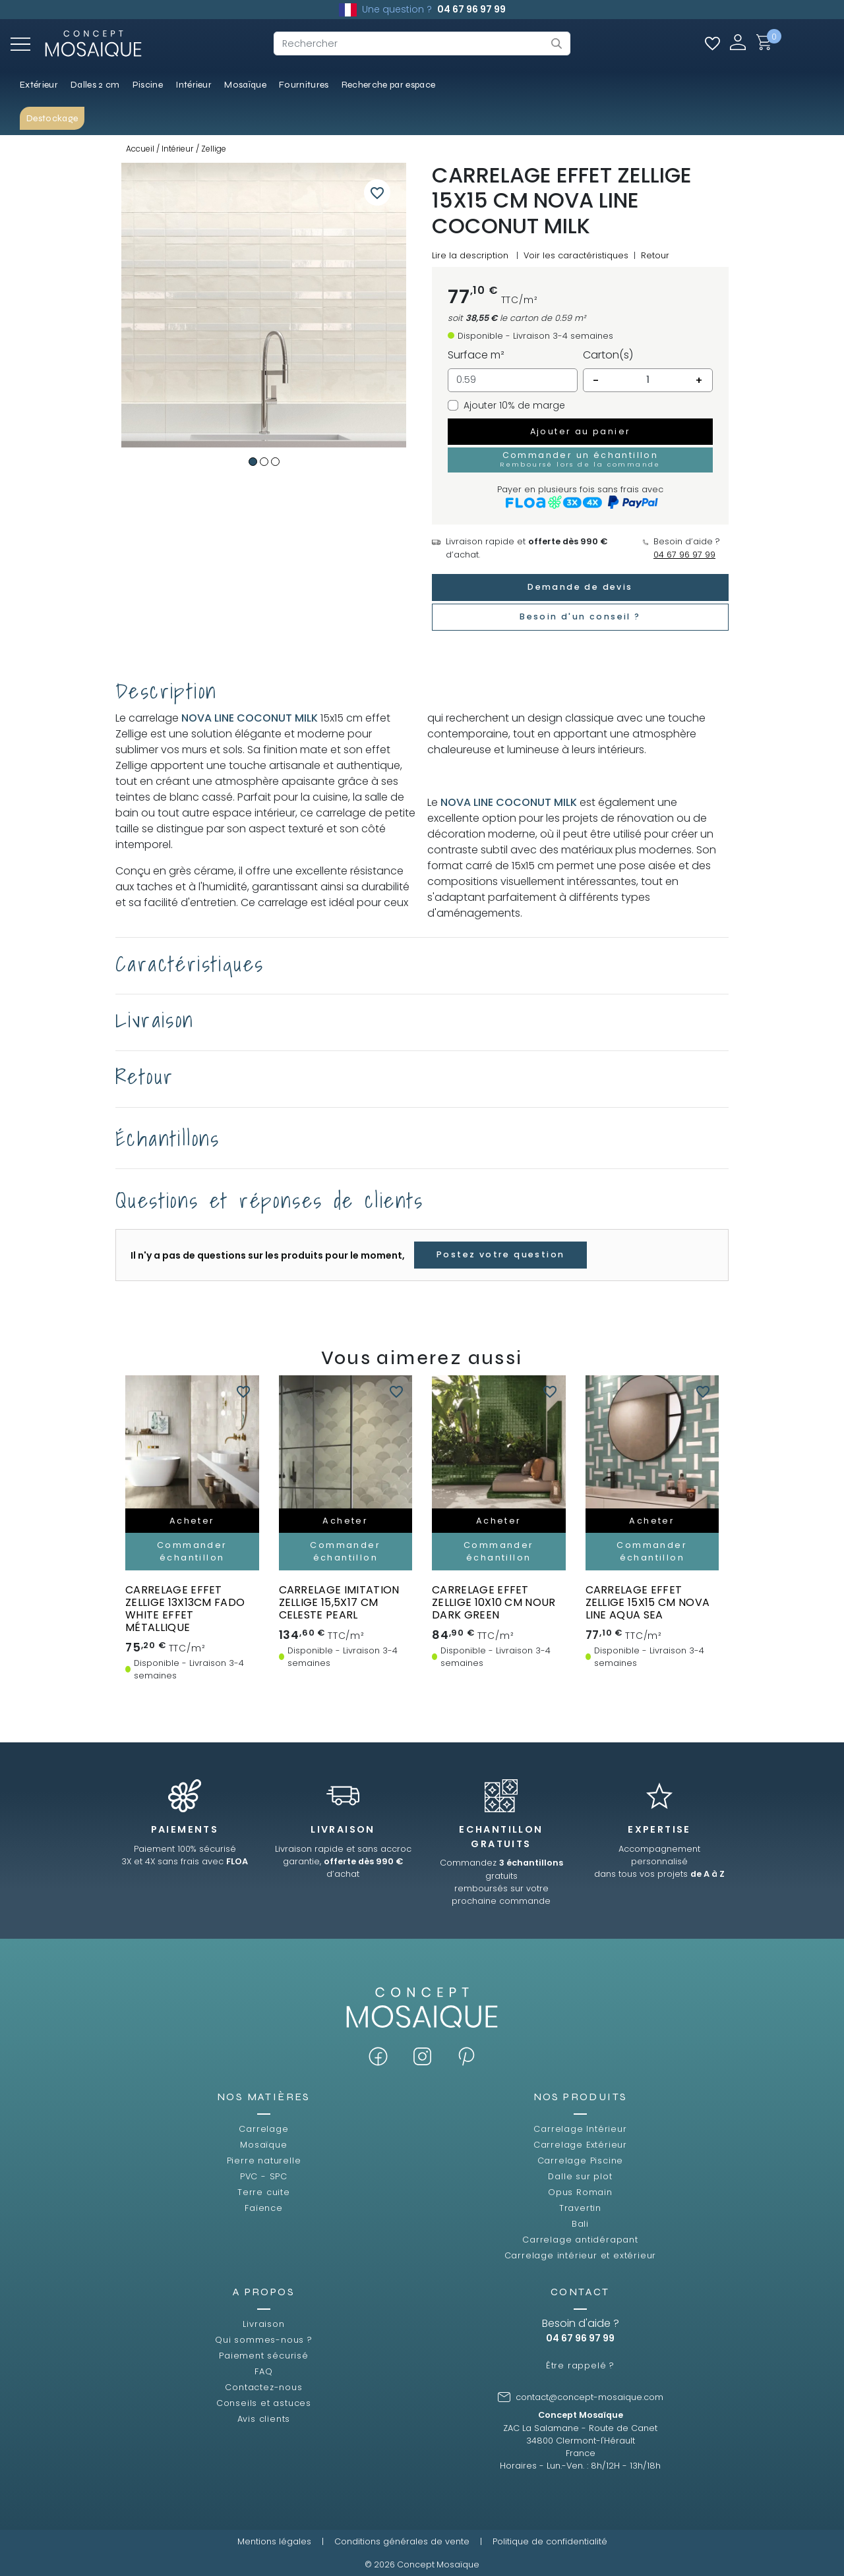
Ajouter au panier (580, 431)
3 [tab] (275, 461)
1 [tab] (253, 461)
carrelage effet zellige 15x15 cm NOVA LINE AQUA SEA (648, 1602)
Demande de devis (580, 586)
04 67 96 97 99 (471, 9)
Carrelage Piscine (580, 2160)
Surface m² (476, 354)
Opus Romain (580, 2192)
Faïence (264, 2208)
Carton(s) (608, 354)
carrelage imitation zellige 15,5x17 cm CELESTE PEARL (339, 1602)
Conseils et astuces (263, 2403)
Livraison (263, 2324)
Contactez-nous (263, 2387)
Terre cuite (263, 2192)
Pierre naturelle (264, 2160)
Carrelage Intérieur (579, 2128)
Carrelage (263, 2128)
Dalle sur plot (580, 2176)
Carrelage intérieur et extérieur (580, 2255)
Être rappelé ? (580, 2365)
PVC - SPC (263, 2176)
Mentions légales (274, 2541)
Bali (580, 2223)
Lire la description (470, 255)
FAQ (263, 2371)
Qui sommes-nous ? (264, 2339)
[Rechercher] (422, 43)
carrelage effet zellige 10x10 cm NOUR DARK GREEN (494, 1602)
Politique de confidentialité (550, 2541)
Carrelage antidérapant (580, 2239)
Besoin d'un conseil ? (580, 616)
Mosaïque (263, 2144)
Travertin (580, 2208)
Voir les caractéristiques (576, 255)
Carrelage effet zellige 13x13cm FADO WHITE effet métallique (185, 1609)
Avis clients (264, 2418)
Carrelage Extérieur (580, 2144)
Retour (655, 255)
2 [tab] (264, 461)
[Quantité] (648, 380)
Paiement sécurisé (264, 2355)
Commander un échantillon (580, 458)
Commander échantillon (192, 1551)
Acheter (192, 1520)
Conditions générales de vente (401, 2541)
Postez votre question (500, 1254)
